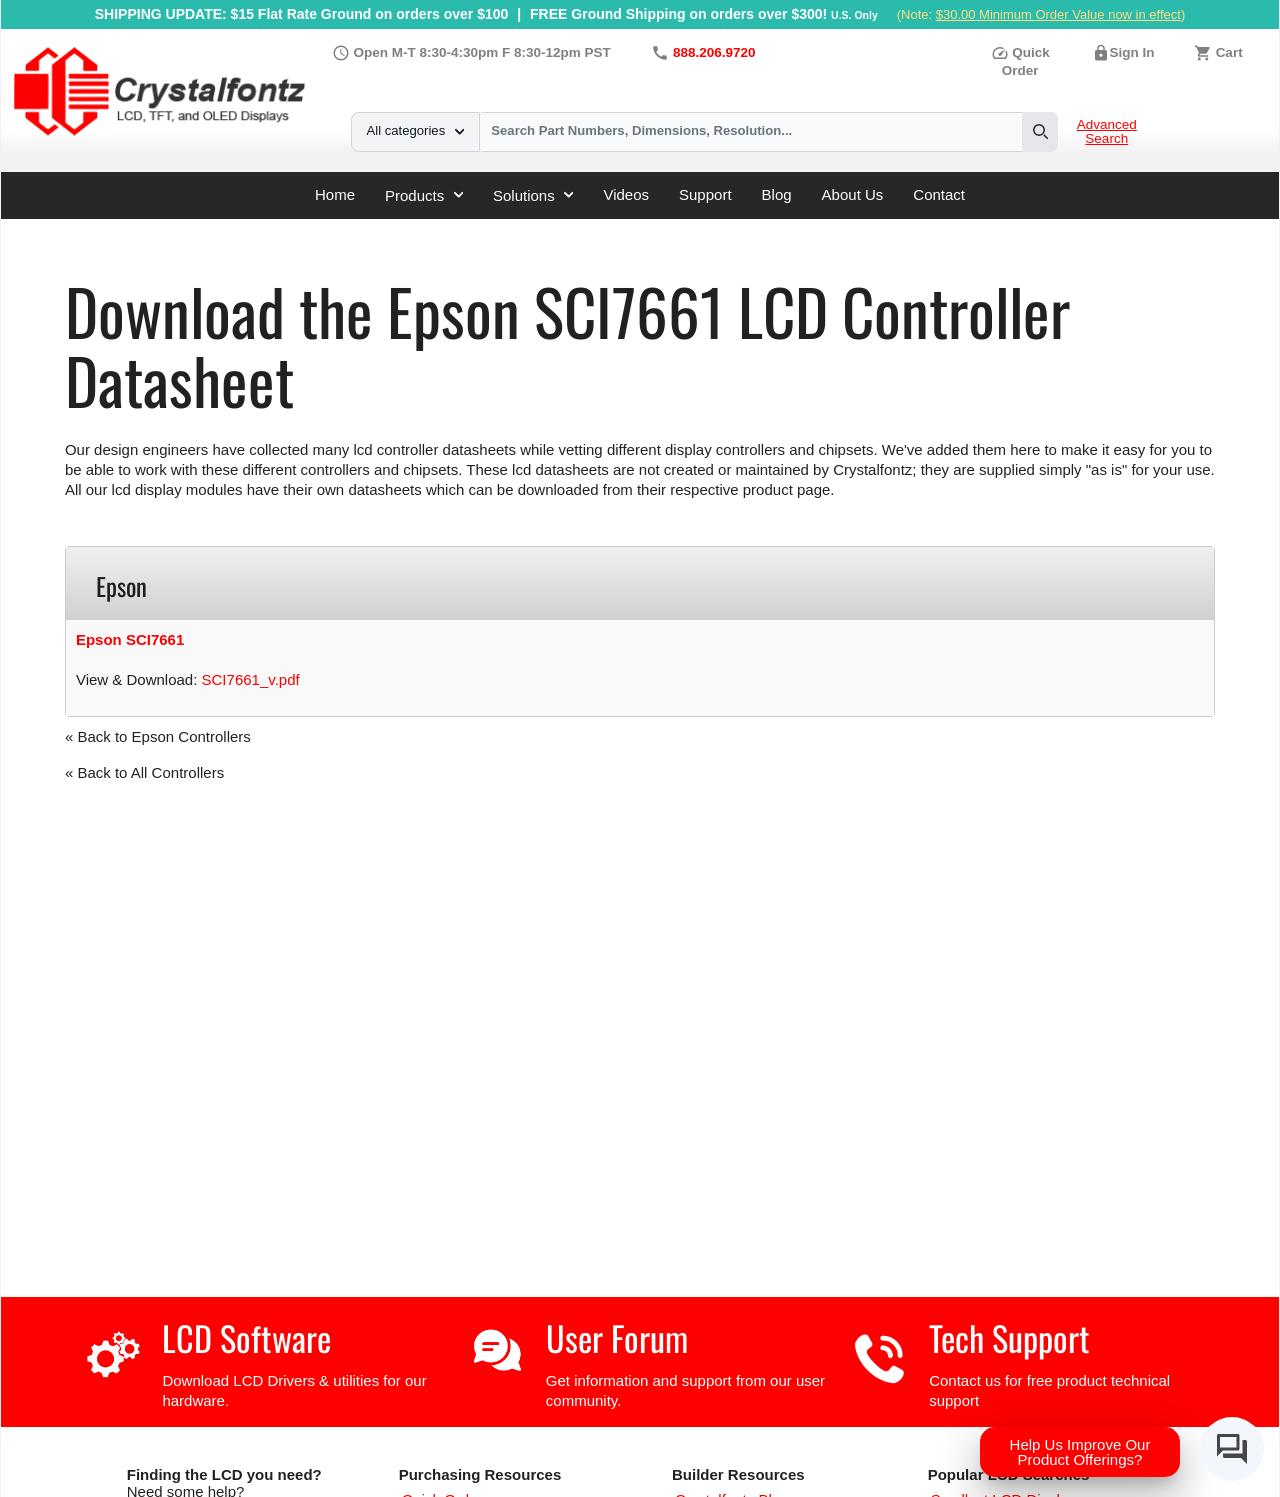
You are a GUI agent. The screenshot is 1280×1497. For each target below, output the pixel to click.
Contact (939, 194)
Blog (777, 194)
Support (705, 194)
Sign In (1132, 52)
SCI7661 (475, 226)
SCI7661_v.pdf (251, 679)
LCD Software (246, 1337)
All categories (415, 130)
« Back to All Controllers (144, 772)
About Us (853, 194)
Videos (626, 194)
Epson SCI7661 (130, 639)
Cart (1229, 52)
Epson (408, 226)
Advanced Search (1107, 132)
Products (424, 195)
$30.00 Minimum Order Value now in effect (1058, 14)
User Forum (617, 1337)
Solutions (533, 195)
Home (335, 194)
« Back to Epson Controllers (158, 736)
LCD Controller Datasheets (280, 226)
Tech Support (1009, 1337)
